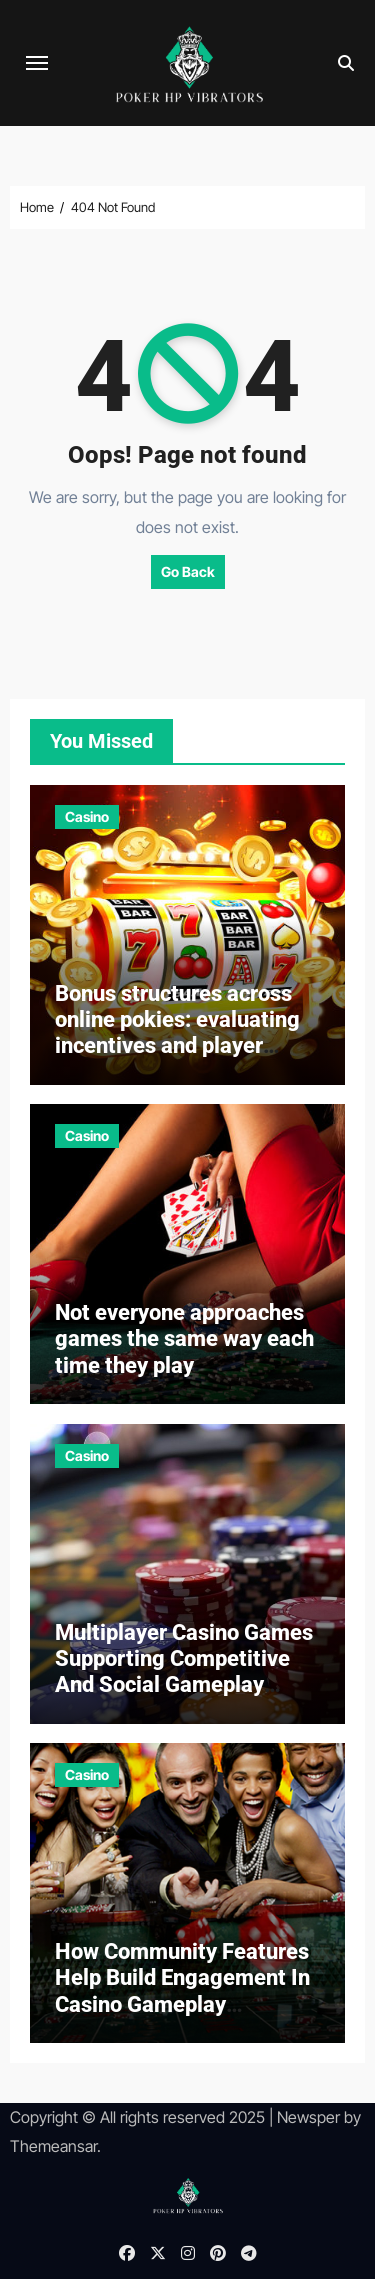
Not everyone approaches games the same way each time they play (184, 1339)
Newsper (308, 2117)
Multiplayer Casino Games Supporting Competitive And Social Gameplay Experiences (184, 1672)
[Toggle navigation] (37, 63)
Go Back (188, 571)
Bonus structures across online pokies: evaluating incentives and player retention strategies (177, 1033)
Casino (87, 816)
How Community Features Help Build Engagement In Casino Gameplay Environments (182, 1991)
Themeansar (53, 2146)
